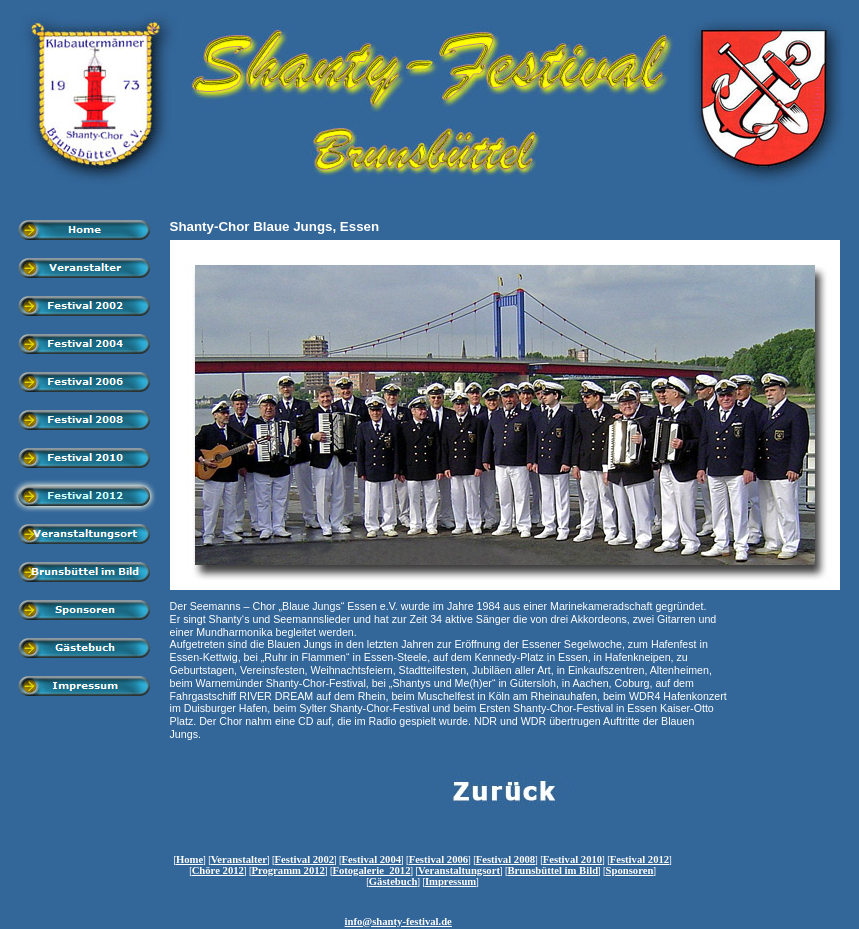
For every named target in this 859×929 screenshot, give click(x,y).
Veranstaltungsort (459, 870)
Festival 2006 (439, 859)
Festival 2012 (640, 859)
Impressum (450, 881)
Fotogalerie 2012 (371, 870)
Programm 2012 (288, 870)
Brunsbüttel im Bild (552, 870)
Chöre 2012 (218, 870)
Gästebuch (393, 881)
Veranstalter (239, 859)
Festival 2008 (506, 859)
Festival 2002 (305, 859)
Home (189, 859)
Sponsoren (630, 870)
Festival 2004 (372, 859)
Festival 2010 (573, 859)
